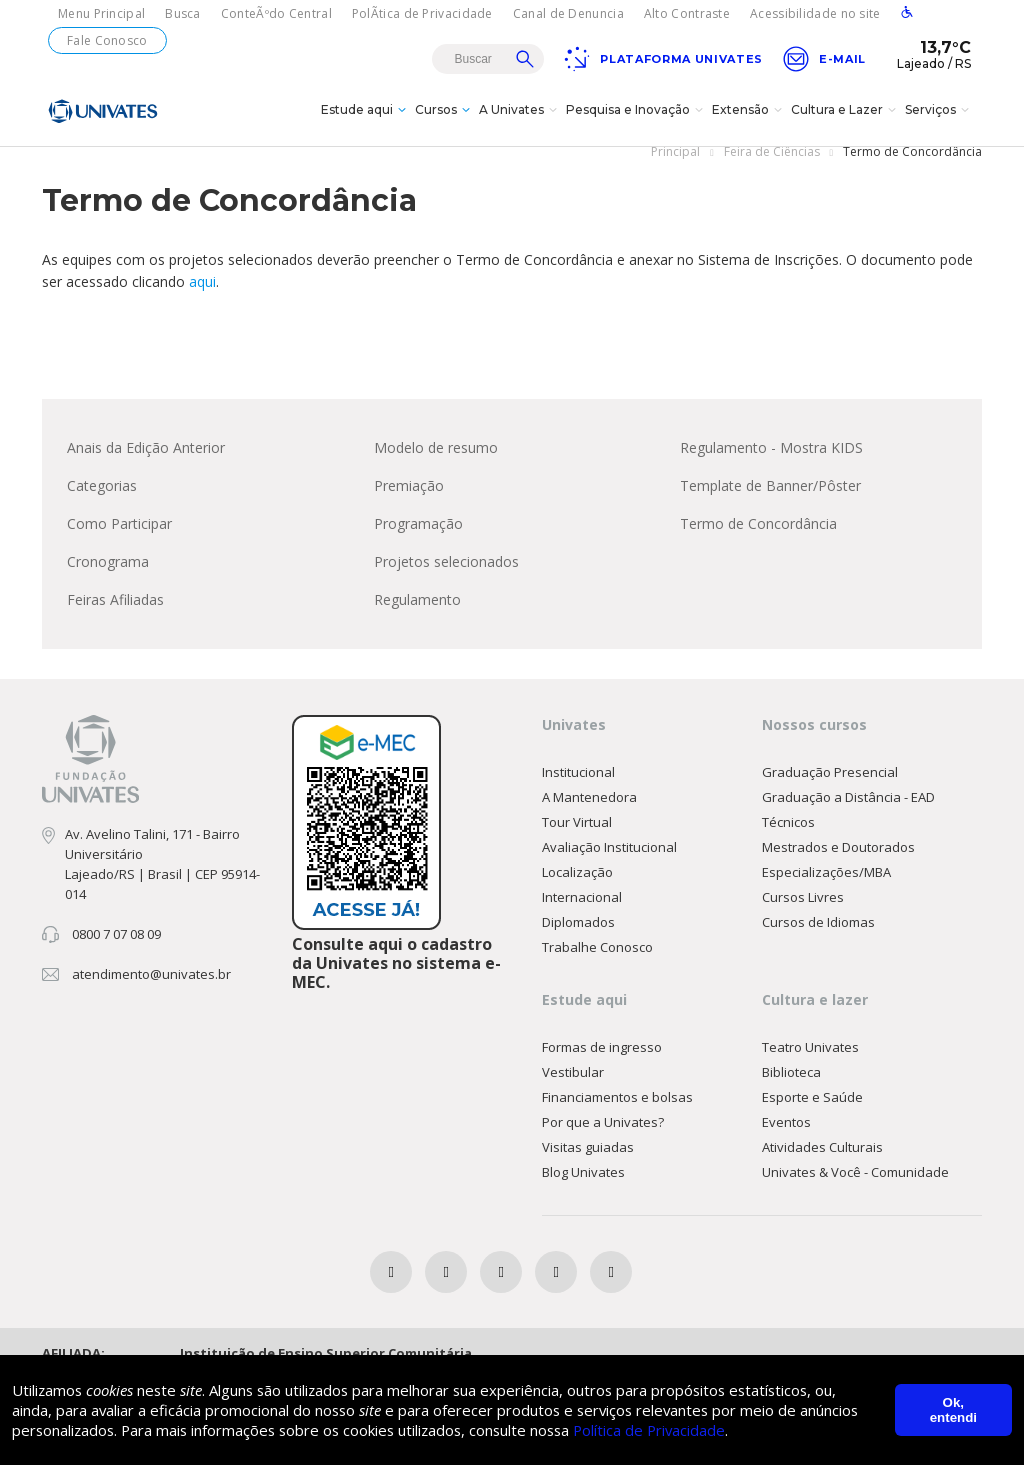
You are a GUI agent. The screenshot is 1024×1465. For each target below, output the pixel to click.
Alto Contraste (687, 13)
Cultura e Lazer (846, 124)
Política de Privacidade (664, 1430)
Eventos (786, 1139)
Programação (418, 540)
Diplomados (578, 939)
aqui (202, 298)
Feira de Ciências (772, 168)
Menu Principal (101, 13)
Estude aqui (366, 124)
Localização (577, 889)
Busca (183, 13)
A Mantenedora (589, 814)
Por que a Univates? (603, 1139)
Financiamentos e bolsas (617, 1114)
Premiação (409, 502)
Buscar (525, 59)
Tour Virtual (577, 839)
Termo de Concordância (758, 540)
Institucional (578, 789)
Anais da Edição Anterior (146, 464)
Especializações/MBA (826, 889)
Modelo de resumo (436, 464)
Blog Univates (583, 1189)
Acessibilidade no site (815, 13)
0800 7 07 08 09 (116, 951)
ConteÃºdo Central (276, 13)
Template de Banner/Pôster (770, 502)
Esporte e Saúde (812, 1114)
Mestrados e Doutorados (838, 864)
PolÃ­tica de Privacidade (422, 13)
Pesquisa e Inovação (637, 124)
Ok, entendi (953, 1410)
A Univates (520, 124)
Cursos (445, 124)
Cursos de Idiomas (818, 939)
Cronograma (108, 578)
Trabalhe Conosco (597, 964)
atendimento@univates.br (151, 991)
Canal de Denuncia (568, 13)
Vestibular (573, 1089)
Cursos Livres (803, 914)
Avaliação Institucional (609, 864)
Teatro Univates (810, 1064)
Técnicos (788, 839)
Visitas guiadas (588, 1164)
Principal (675, 168)
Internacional (582, 914)
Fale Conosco (107, 40)
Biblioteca (791, 1089)
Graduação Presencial (830, 789)
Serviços (939, 124)
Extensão (749, 124)
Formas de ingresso (602, 1064)
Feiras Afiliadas (115, 616)
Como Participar (119, 540)
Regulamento (417, 616)
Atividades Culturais (822, 1164)
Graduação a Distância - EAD (848, 814)
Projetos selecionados (446, 578)
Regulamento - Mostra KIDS (771, 464)
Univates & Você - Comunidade (855, 1189)
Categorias (102, 502)
